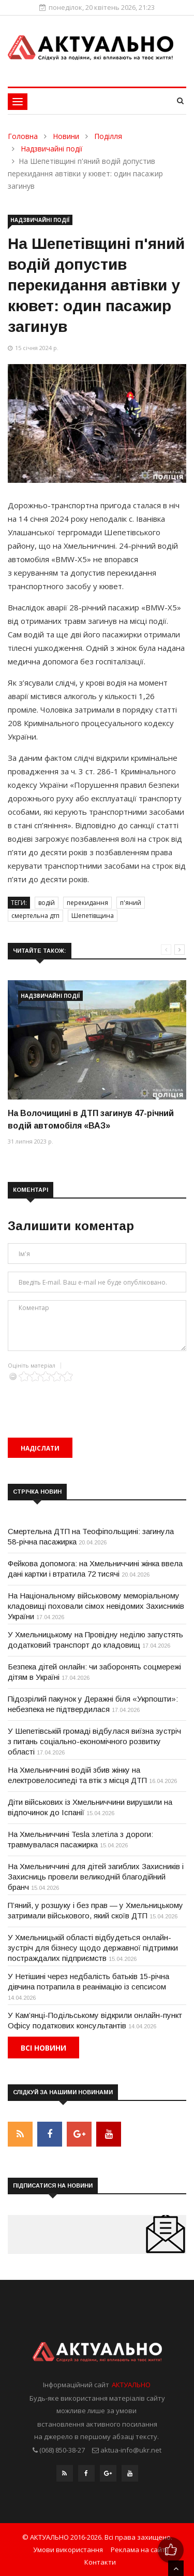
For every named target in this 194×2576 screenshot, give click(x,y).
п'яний (130, 902)
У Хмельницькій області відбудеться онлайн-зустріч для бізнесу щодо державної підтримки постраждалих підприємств (93, 1947)
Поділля (108, 136)
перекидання (87, 902)
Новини (66, 136)
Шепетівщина (92, 915)
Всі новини (43, 2048)
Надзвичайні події (52, 149)
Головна (23, 136)
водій (46, 902)
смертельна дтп (35, 915)
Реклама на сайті (139, 2549)
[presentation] (86, 1402)
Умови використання (68, 2549)
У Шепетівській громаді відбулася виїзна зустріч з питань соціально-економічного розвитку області (94, 1741)
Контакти (100, 2562)
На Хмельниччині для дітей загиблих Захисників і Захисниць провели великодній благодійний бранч (96, 1876)
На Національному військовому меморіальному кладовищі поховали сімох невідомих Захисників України (96, 1606)
